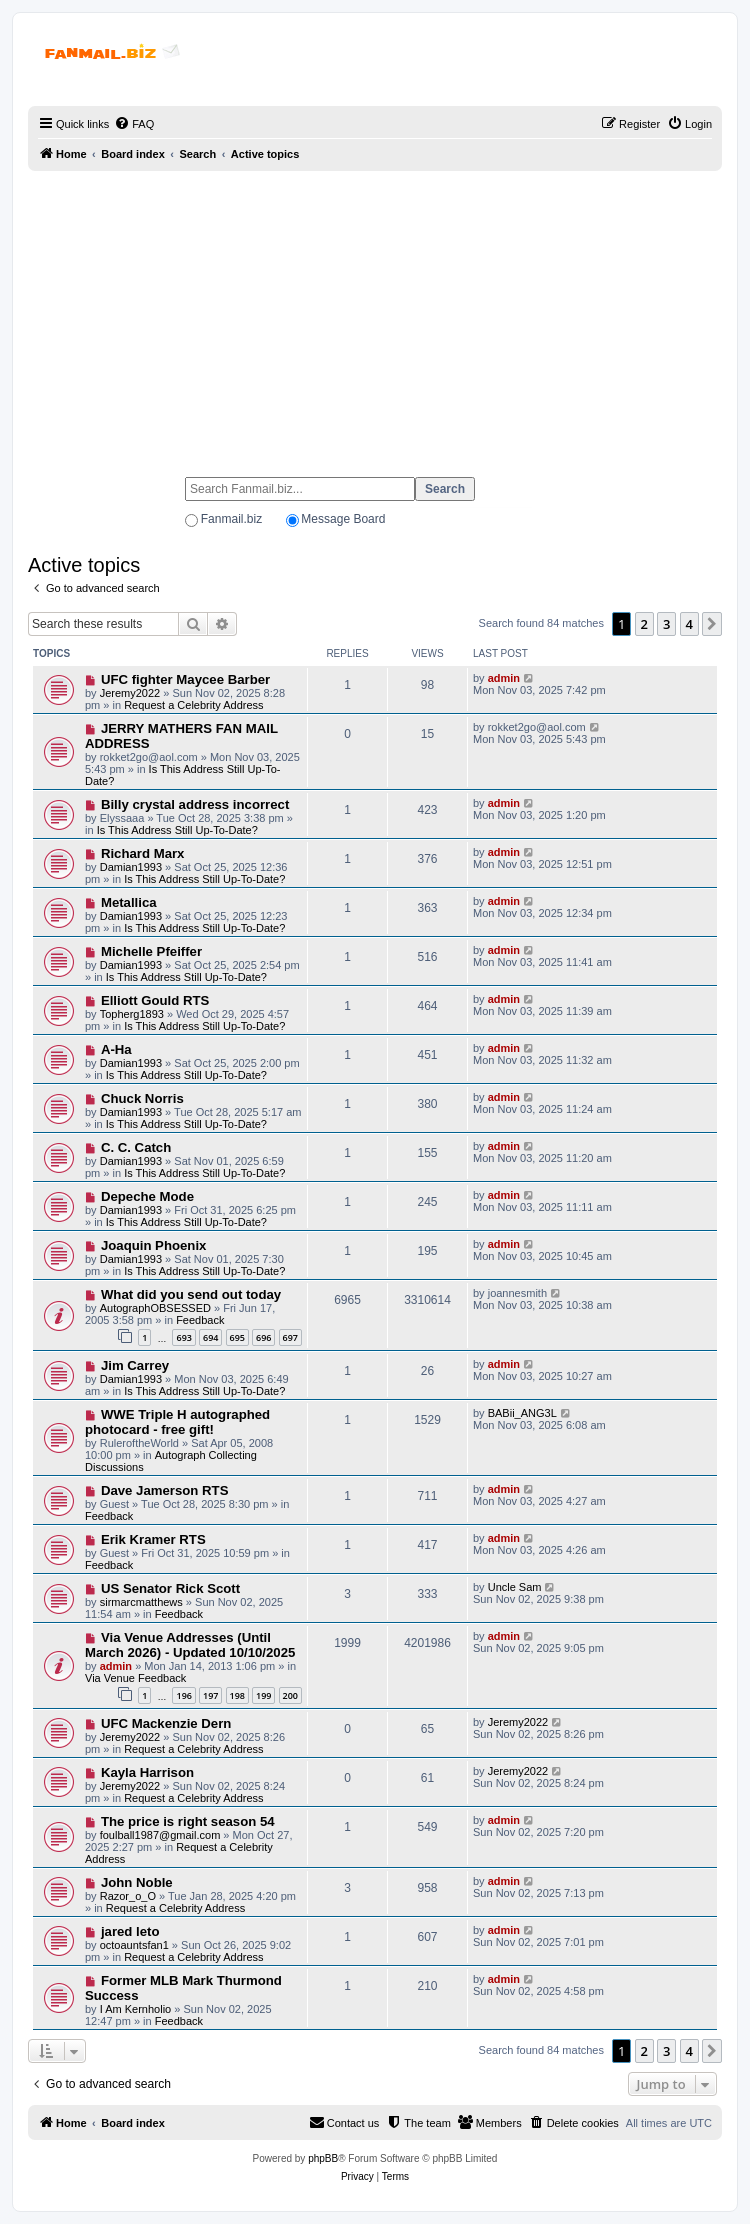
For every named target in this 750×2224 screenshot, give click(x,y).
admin (504, 678)
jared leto (130, 1931)
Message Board (343, 519)
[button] (712, 624)
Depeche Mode (147, 1196)
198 (237, 1695)
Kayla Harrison (147, 1772)
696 (263, 1337)
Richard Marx (143, 853)
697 (290, 1337)
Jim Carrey (135, 1365)
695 (237, 1337)
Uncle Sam (515, 1587)
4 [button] (689, 624)
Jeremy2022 (130, 693)
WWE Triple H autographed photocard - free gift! (177, 1422)
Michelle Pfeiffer (151, 951)
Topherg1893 (132, 1014)
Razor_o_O (128, 1896)
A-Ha (116, 1049)
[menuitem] (134, 124)
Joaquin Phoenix (154, 1245)
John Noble (137, 1882)
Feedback (200, 1320)
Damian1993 (131, 867)
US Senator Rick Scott (170, 1588)
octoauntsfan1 (134, 1945)
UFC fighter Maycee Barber (185, 679)
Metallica (129, 902)
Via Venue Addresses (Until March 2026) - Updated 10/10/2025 (190, 1645)
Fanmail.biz (231, 519)
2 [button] (644, 624)
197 (210, 1695)
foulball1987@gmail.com (160, 1835)
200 (290, 1695)
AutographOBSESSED (155, 1308)
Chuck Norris (142, 1098)
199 (263, 1695)
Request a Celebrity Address (193, 705)
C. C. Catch (136, 1147)
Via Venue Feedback (135, 1678)
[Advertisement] (375, 315)
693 (183, 1337)
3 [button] (666, 624)
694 (210, 1337)
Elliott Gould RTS (155, 1000)
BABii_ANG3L (522, 1413)
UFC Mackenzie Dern (166, 1723)
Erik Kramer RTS (153, 1539)
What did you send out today (191, 1294)
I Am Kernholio (136, 2009)
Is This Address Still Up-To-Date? (177, 830)
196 (183, 1695)
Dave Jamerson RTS (165, 1490)
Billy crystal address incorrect (195, 804)
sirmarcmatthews (141, 1602)
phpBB (323, 2158)
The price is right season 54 (188, 1821)
